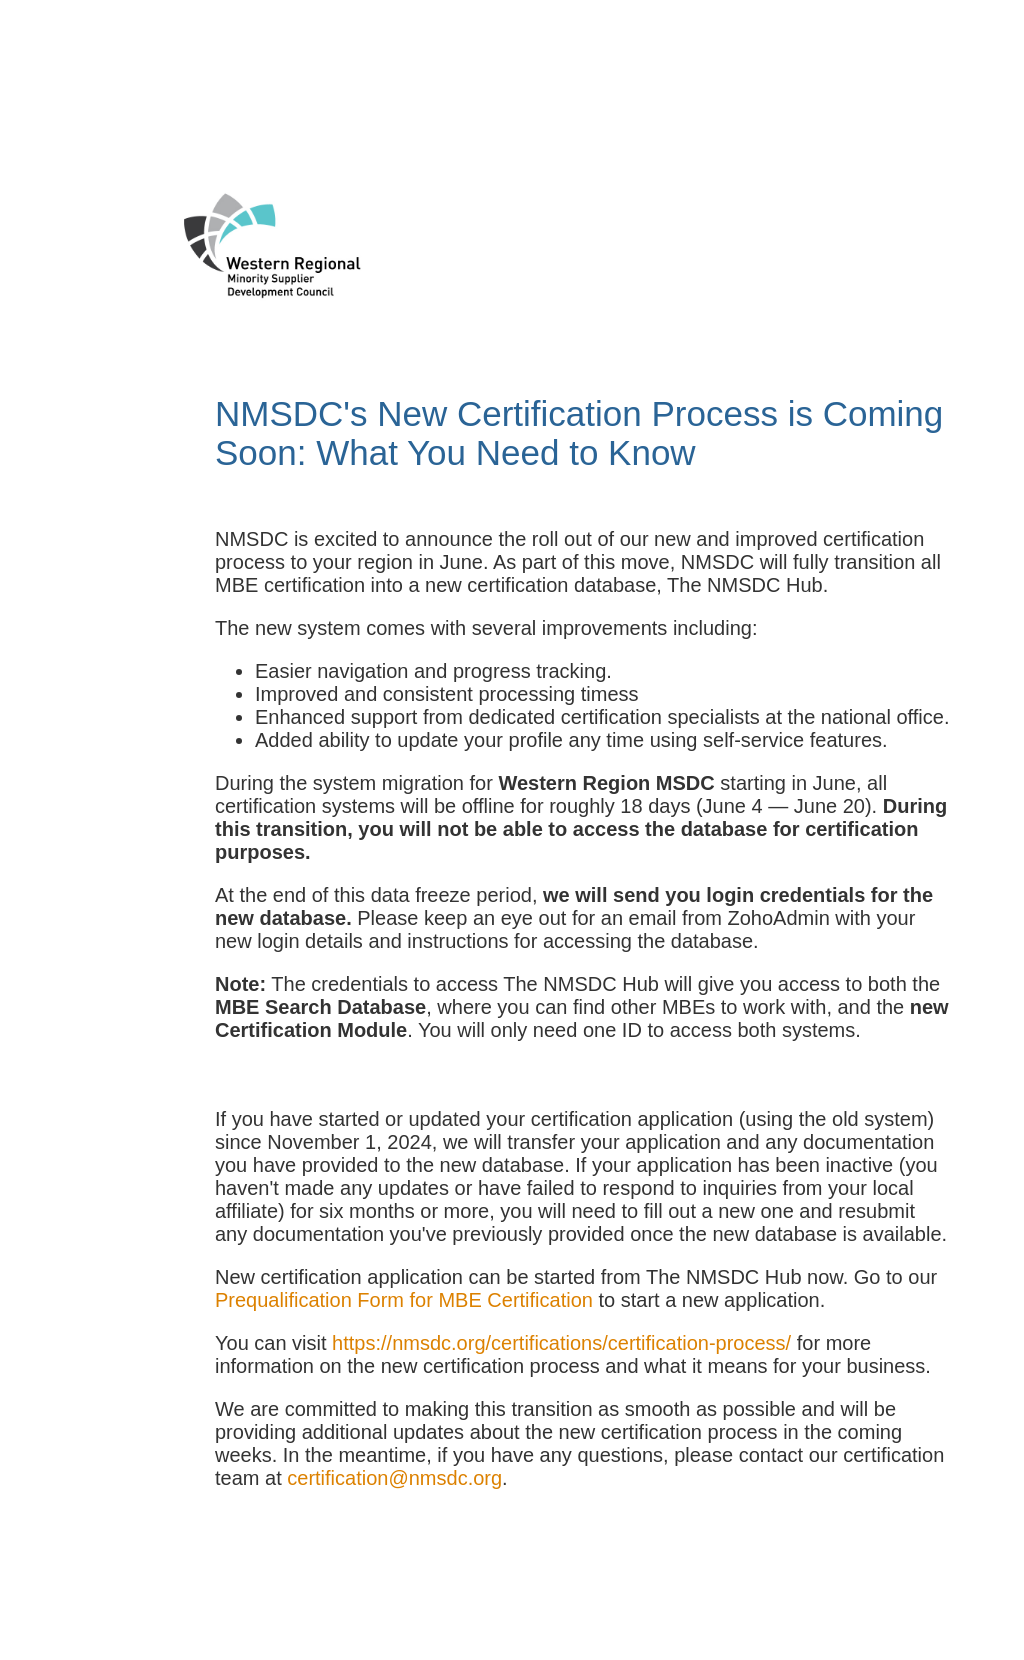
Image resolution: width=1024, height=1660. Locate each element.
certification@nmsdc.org (394, 1478)
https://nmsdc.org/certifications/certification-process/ (561, 1343)
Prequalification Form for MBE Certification (404, 1300)
